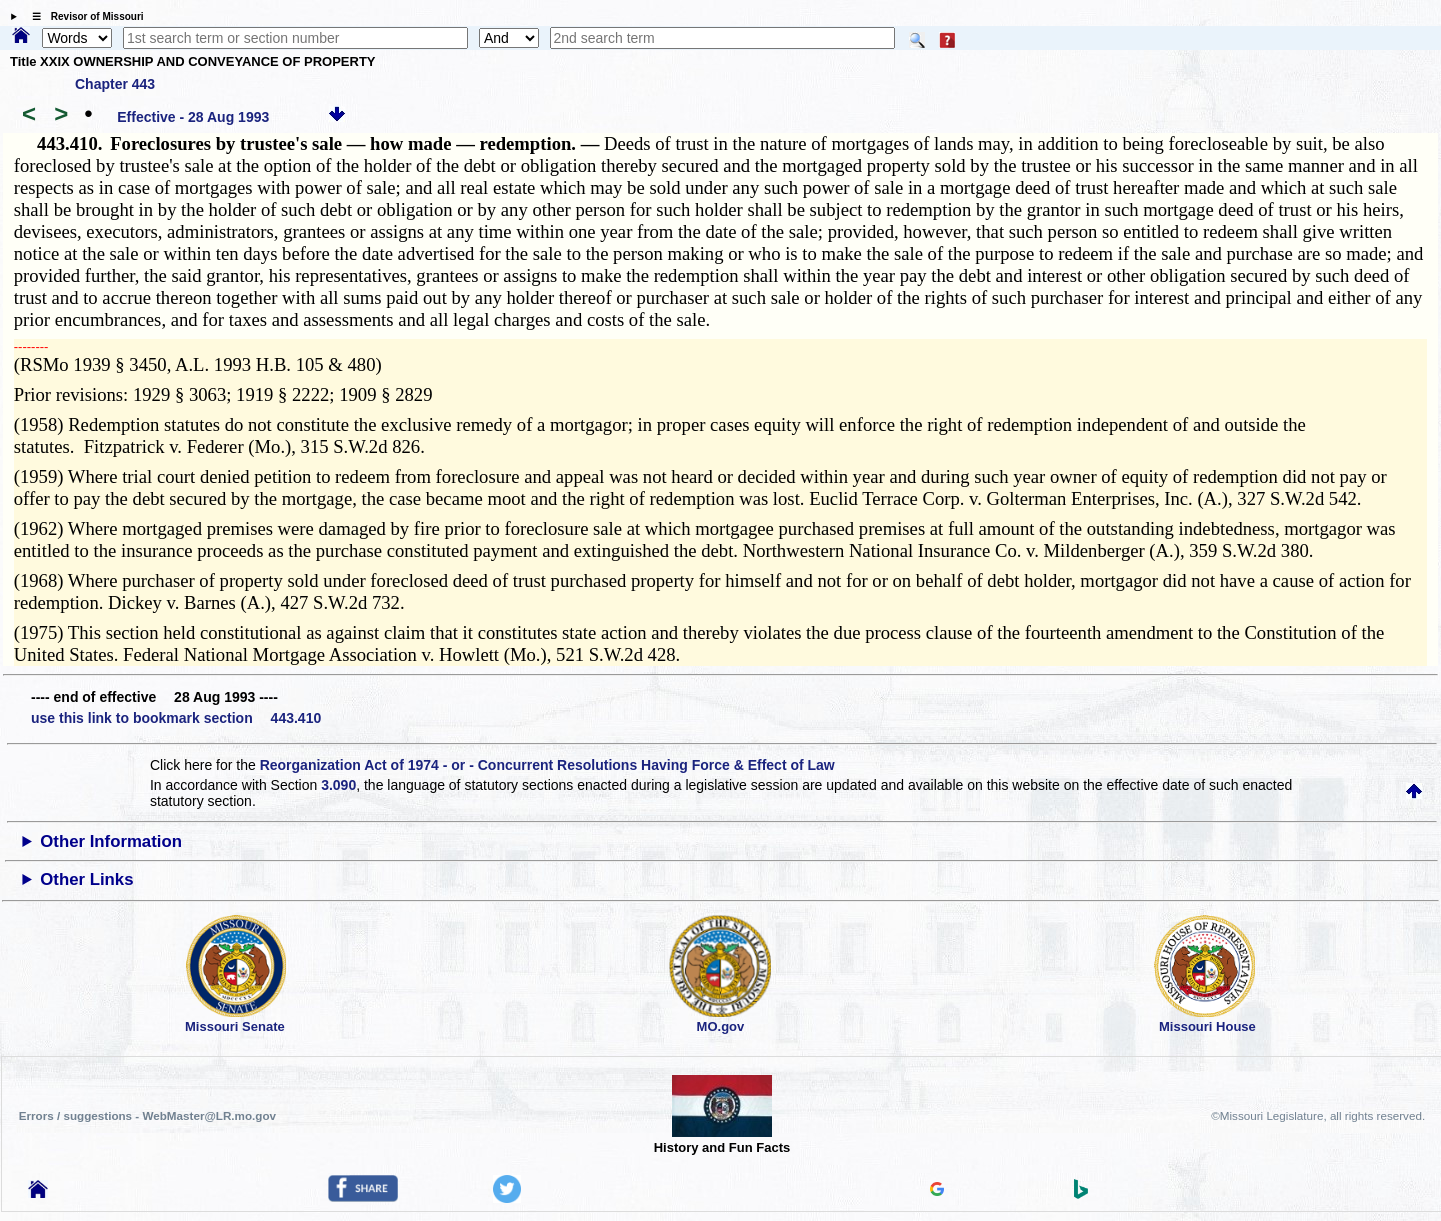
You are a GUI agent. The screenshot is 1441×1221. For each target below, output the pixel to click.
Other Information (111, 841)
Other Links (86, 879)
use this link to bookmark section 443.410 (176, 718)
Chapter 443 (115, 84)
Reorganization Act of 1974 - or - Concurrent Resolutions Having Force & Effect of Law (547, 765)
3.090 (338, 785)
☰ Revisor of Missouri (83, 16)
